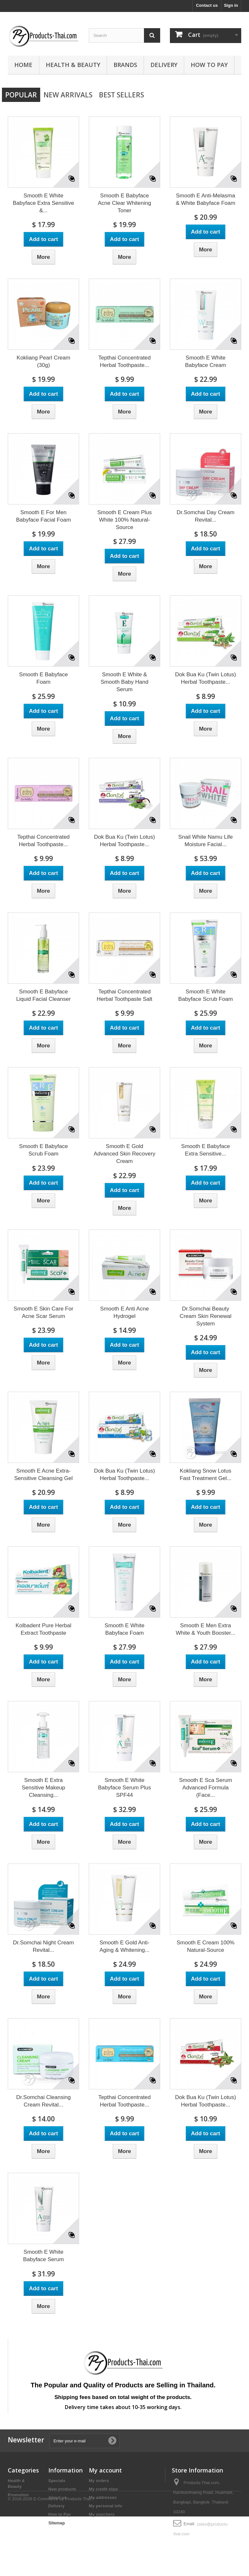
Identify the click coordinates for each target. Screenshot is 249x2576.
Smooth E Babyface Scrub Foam (43, 1150)
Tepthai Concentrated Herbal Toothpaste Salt (124, 995)
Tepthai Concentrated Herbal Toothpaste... (124, 361)
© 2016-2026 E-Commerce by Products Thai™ (51, 2558)
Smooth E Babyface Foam (43, 678)
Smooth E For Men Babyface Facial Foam (43, 516)
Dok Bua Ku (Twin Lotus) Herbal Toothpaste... (205, 678)
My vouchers (101, 2514)
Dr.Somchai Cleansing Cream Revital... (43, 2101)
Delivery (163, 65)
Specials (56, 2480)
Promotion (18, 2495)
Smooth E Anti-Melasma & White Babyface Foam (205, 199)
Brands (125, 65)
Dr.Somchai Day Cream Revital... (206, 516)
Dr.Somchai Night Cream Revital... (43, 1946)
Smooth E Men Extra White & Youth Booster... (205, 1629)
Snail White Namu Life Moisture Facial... (205, 840)
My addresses (103, 2497)
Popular (21, 94)
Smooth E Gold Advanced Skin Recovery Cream (124, 1153)
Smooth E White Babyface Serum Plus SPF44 (124, 1787)
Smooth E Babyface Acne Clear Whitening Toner (124, 203)
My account (105, 2470)
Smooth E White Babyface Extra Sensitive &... (43, 203)
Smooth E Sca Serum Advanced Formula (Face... (205, 1787)
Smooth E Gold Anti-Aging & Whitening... (124, 1946)
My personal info (105, 2506)
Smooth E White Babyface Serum (43, 2255)
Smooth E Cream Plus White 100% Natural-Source (124, 519)
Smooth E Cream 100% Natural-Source (206, 1946)
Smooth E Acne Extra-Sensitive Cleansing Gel (43, 1474)
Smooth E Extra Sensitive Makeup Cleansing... (43, 1787)
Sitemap (56, 2522)
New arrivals (67, 94)
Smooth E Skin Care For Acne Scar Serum (43, 1312)
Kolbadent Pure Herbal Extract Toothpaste (43, 1629)
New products (62, 2489)
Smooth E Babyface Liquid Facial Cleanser (43, 995)
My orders (99, 2480)
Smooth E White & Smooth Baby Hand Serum (124, 681)
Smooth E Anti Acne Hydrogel (124, 1312)
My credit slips (103, 2489)
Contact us (207, 5)
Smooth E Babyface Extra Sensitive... (205, 1150)
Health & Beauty (73, 65)
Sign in (231, 5)
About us (57, 2497)
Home (23, 65)
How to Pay (209, 65)
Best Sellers (121, 94)
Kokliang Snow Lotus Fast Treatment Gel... (205, 1474)
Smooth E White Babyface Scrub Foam (205, 995)
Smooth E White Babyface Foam (125, 1629)
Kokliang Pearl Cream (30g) (43, 361)
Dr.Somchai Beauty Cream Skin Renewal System (205, 1316)
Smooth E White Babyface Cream (205, 361)
